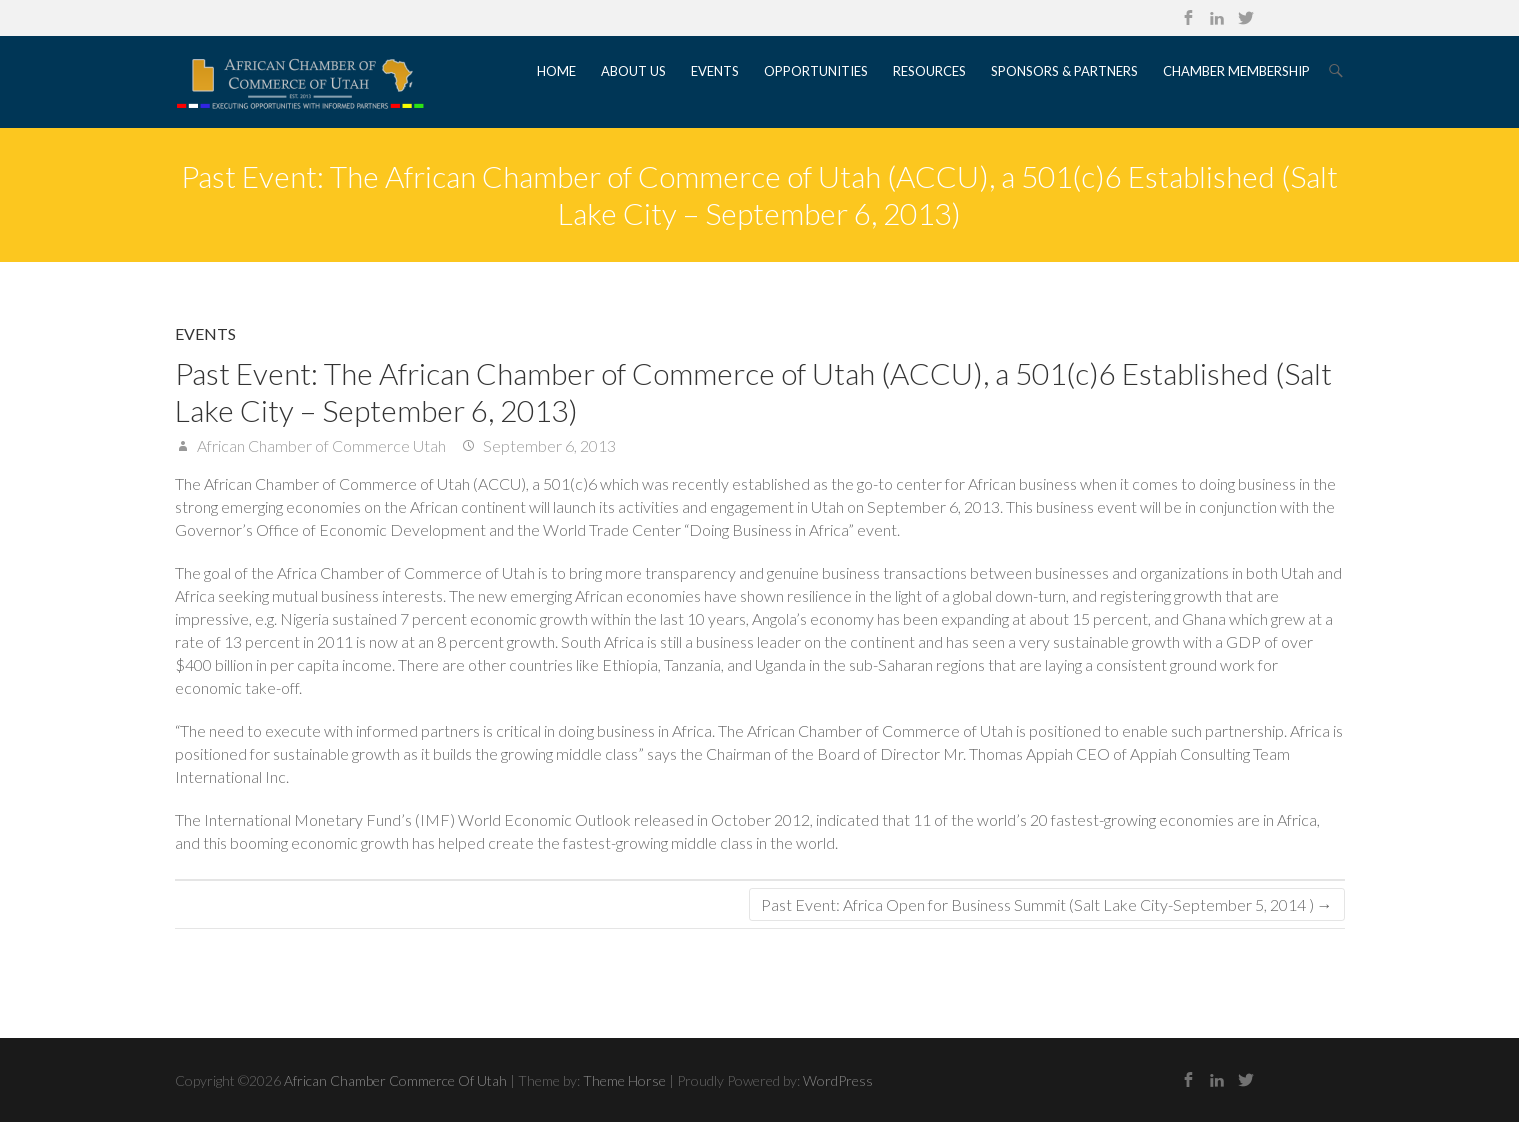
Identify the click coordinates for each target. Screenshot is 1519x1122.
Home (556, 71)
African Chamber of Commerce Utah (320, 445)
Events (715, 71)
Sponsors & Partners (1064, 71)
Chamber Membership (1236, 71)
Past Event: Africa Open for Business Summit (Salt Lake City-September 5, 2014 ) (1047, 904)
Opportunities (816, 71)
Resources (929, 71)
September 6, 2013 (548, 445)
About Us (633, 71)
